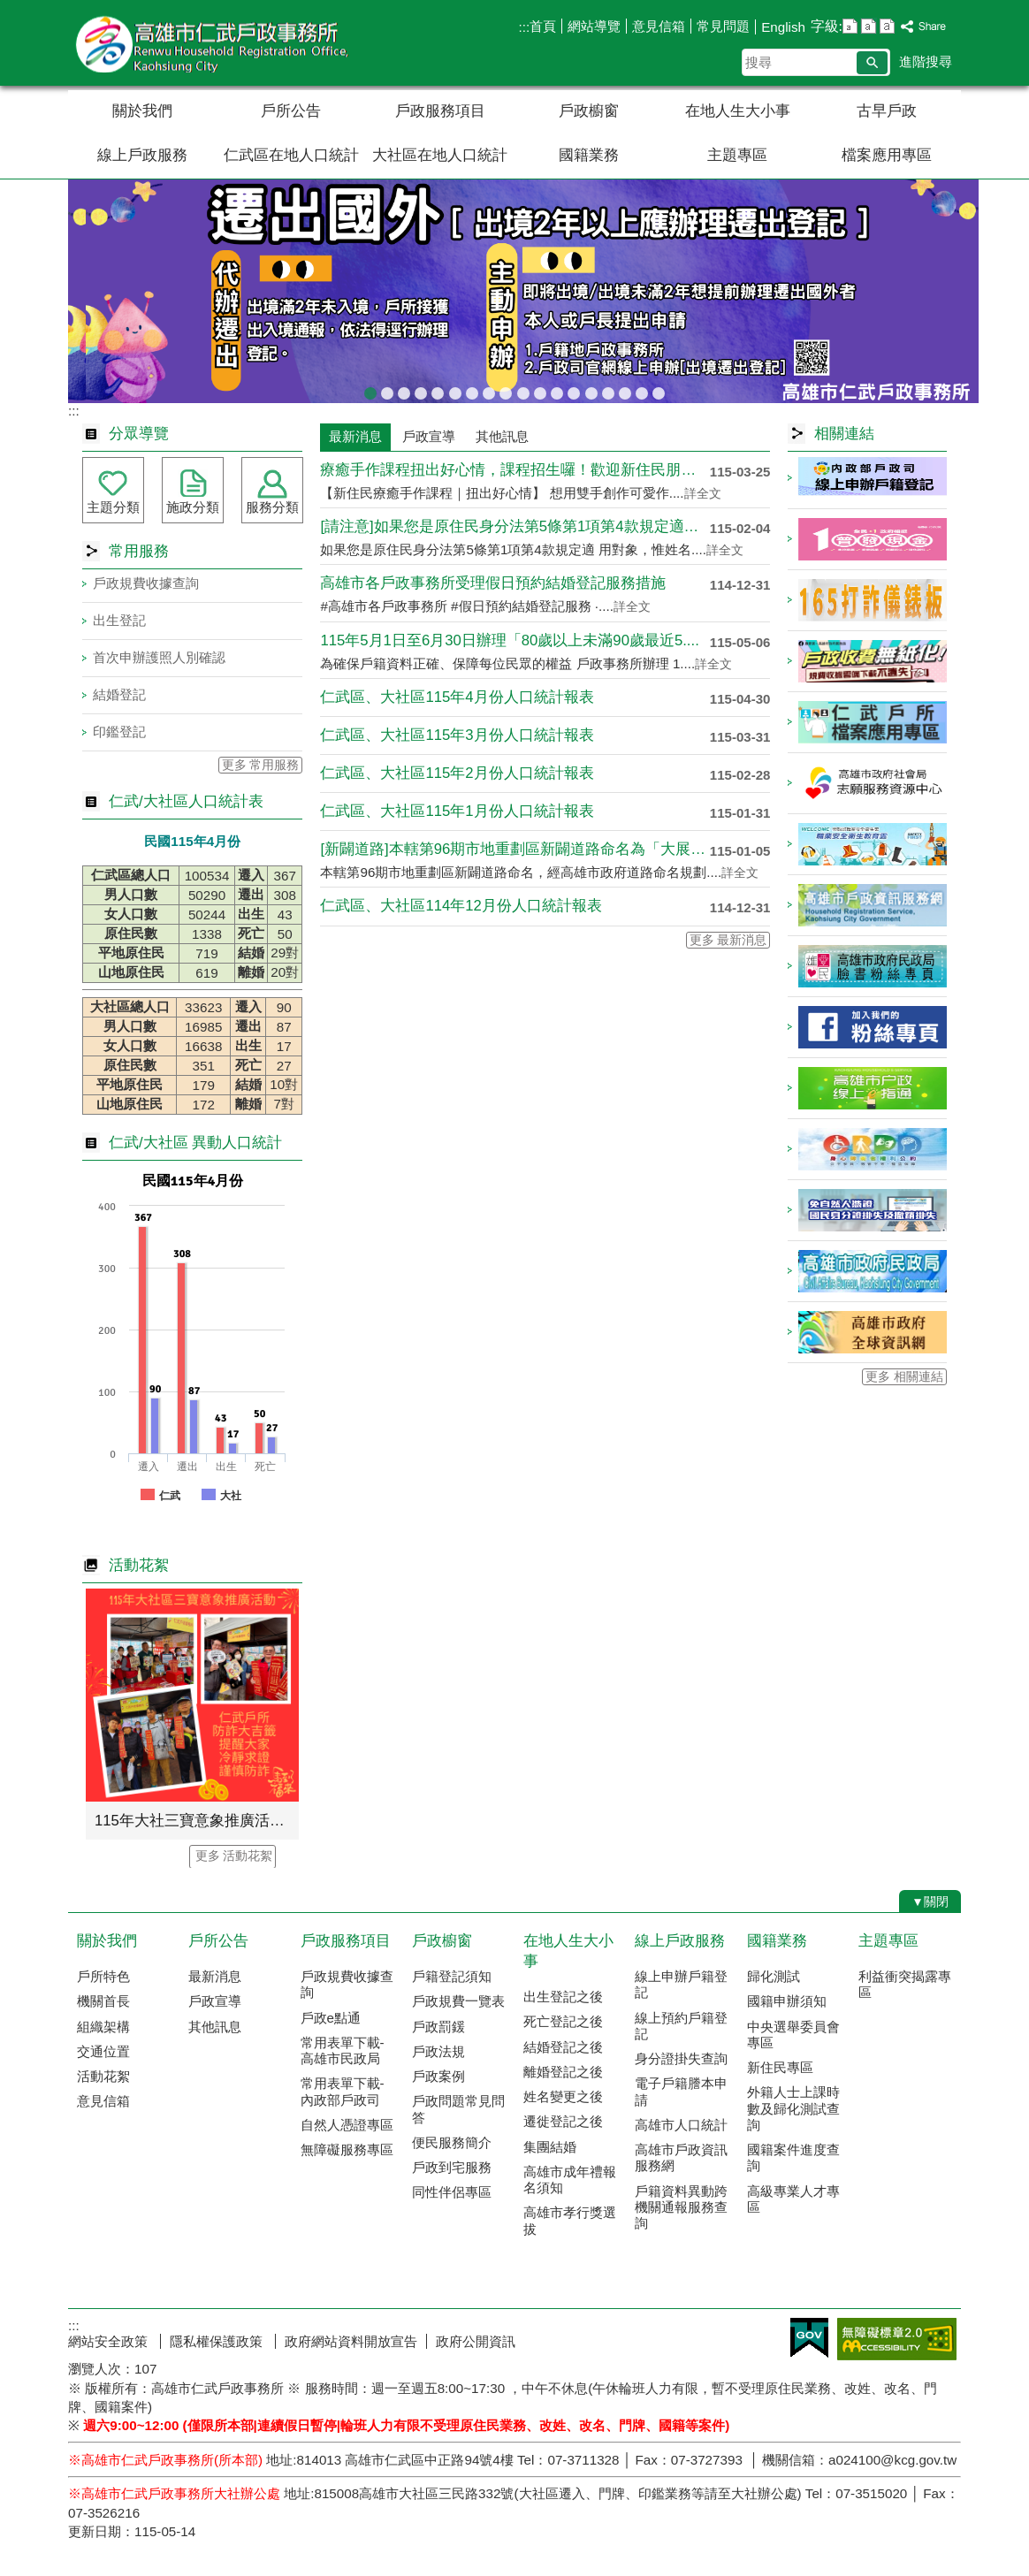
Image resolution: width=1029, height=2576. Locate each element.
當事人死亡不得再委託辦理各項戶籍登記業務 (608, 390)
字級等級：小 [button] (850, 26)
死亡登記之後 (563, 2021)
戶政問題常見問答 (458, 2108)
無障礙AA (897, 2339)
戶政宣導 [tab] (428, 436)
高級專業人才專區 (793, 2199)
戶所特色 (103, 1976)
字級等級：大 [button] (887, 26)
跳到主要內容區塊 (9, 9)
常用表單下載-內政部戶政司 (343, 2091)
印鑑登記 (119, 731)
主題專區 (737, 155)
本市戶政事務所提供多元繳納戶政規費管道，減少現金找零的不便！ (574, 390)
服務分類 (272, 506)
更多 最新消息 (728, 940)
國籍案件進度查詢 (793, 2157)
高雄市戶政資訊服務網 (681, 2157)
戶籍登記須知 (452, 1976)
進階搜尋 (925, 61)
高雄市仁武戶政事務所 (217, 42)
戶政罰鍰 (438, 2026)
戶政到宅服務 (452, 2167)
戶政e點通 (331, 2017)
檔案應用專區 (887, 155)
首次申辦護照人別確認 (159, 657)
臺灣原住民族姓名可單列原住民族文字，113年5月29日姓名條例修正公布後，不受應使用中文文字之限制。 (437, 390)
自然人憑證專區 (347, 2124)
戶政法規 (438, 2051)
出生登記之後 (563, 1996)
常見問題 (723, 26)
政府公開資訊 (475, 2341)
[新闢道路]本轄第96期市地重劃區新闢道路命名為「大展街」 (514, 849)
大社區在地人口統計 (439, 155)
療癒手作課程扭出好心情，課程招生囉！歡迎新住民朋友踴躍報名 (514, 469)
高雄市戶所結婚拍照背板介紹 (505, 390)
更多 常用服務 (261, 765)
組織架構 (103, 2026)
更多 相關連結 (904, 1376)
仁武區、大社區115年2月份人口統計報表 (456, 773)
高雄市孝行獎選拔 (569, 2220)
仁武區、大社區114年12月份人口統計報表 (460, 905)
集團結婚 (549, 2146)
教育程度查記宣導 (421, 390)
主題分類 (113, 506)
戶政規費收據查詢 (591, 390)
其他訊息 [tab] (502, 436)
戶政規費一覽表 (458, 2000)
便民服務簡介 (452, 2142)
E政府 (809, 2338)
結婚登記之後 (563, 2046)
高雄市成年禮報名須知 (569, 2179)
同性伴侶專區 (452, 2191)
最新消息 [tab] (355, 436)
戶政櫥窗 (589, 111)
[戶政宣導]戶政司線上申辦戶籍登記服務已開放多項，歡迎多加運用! (404, 390)
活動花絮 (103, 2076)
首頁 (543, 26)
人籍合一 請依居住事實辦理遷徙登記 (523, 390)
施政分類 (192, 506)
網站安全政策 (109, 2341)
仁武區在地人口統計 (291, 155)
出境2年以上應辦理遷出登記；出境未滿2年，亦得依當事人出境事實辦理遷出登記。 (370, 390)
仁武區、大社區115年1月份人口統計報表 (456, 811)
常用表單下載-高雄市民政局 (343, 2050)
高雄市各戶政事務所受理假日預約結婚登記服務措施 (493, 583)
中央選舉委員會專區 (793, 2034)
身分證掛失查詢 (681, 2058)
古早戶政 (887, 111)
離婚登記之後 (563, 2071)
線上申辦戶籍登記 (681, 1984)
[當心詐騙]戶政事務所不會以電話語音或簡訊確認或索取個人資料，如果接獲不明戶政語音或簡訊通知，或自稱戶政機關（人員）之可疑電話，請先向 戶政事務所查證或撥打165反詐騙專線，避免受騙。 (387, 390)
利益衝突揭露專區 (904, 1984)
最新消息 (214, 1976)
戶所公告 (291, 111)
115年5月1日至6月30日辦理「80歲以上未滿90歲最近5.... (509, 640)
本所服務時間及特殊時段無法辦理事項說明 (625, 390)
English (783, 26)
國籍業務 (589, 155)
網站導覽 (594, 26)
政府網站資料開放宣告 (351, 2341)
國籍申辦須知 (787, 2000)
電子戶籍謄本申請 (681, 2091)
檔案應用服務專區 (455, 390)
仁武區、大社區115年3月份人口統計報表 (456, 735)
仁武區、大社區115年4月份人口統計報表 (456, 697)
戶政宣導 (214, 2000)
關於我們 (142, 111)
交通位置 (103, 2051)
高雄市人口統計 (681, 2124)
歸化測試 (773, 1976)
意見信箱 (658, 26)
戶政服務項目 (440, 111)
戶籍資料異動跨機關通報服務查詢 (681, 2207)
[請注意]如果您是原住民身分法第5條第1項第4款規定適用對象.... (514, 526)
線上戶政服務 (142, 155)
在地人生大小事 (737, 111)
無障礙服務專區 (347, 2149)
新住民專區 (780, 2067)
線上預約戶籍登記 (681, 2025)
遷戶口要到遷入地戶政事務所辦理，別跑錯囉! (658, 390)
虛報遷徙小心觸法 (557, 390)
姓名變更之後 (563, 2096)
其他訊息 (214, 2026)
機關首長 (103, 2000)
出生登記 (119, 620)
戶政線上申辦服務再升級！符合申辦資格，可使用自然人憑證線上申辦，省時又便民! (540, 390)
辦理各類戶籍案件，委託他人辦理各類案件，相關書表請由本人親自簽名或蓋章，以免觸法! (472, 390)
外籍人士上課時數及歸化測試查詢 (793, 2107)
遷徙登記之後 (563, 2121)
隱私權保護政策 (218, 2341)
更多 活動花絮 (234, 1856)
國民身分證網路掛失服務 (642, 390)
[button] (872, 62)
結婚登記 (119, 694)
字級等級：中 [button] (868, 26)
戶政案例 (438, 2076)
